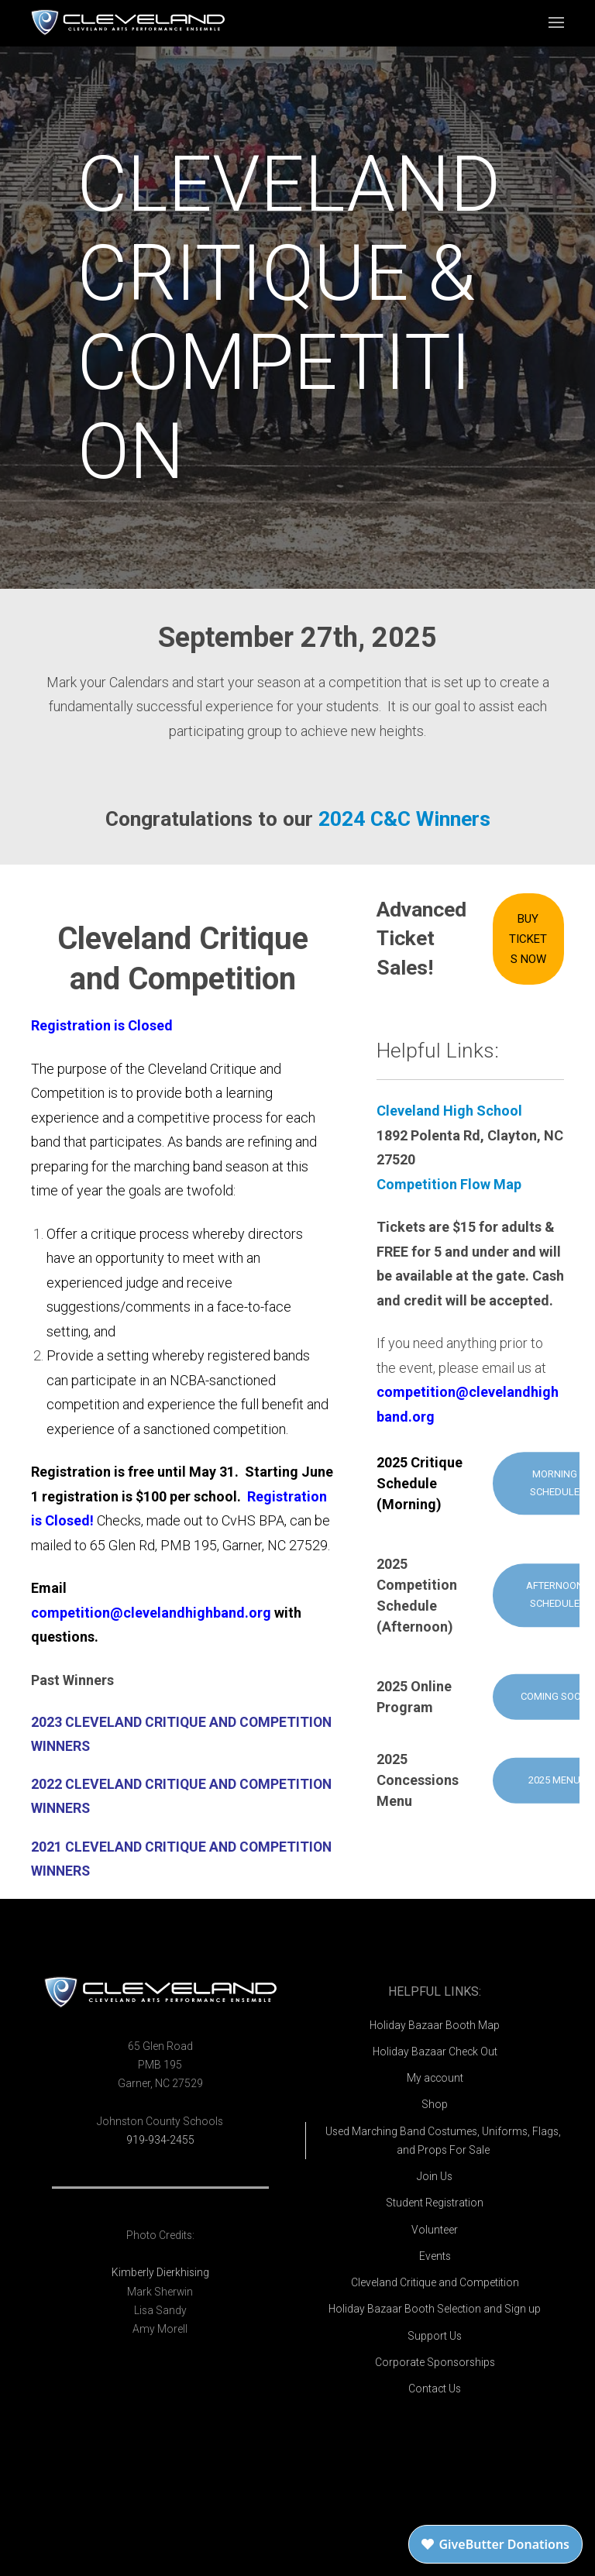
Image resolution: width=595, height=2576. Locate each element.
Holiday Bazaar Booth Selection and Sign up (434, 2309)
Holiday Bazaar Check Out (435, 2051)
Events (435, 2256)
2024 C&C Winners (404, 819)
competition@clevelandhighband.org (151, 1612)
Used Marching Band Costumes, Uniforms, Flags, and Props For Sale (443, 2140)
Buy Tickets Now (528, 939)
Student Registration (434, 2202)
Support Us (435, 2336)
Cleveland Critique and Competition (435, 2282)
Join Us (434, 2176)
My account (435, 2078)
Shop (434, 2104)
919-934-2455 (160, 2140)
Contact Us (434, 2388)
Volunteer (434, 2229)
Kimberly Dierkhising (160, 2272)
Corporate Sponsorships (435, 2362)
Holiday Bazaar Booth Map (435, 2025)
